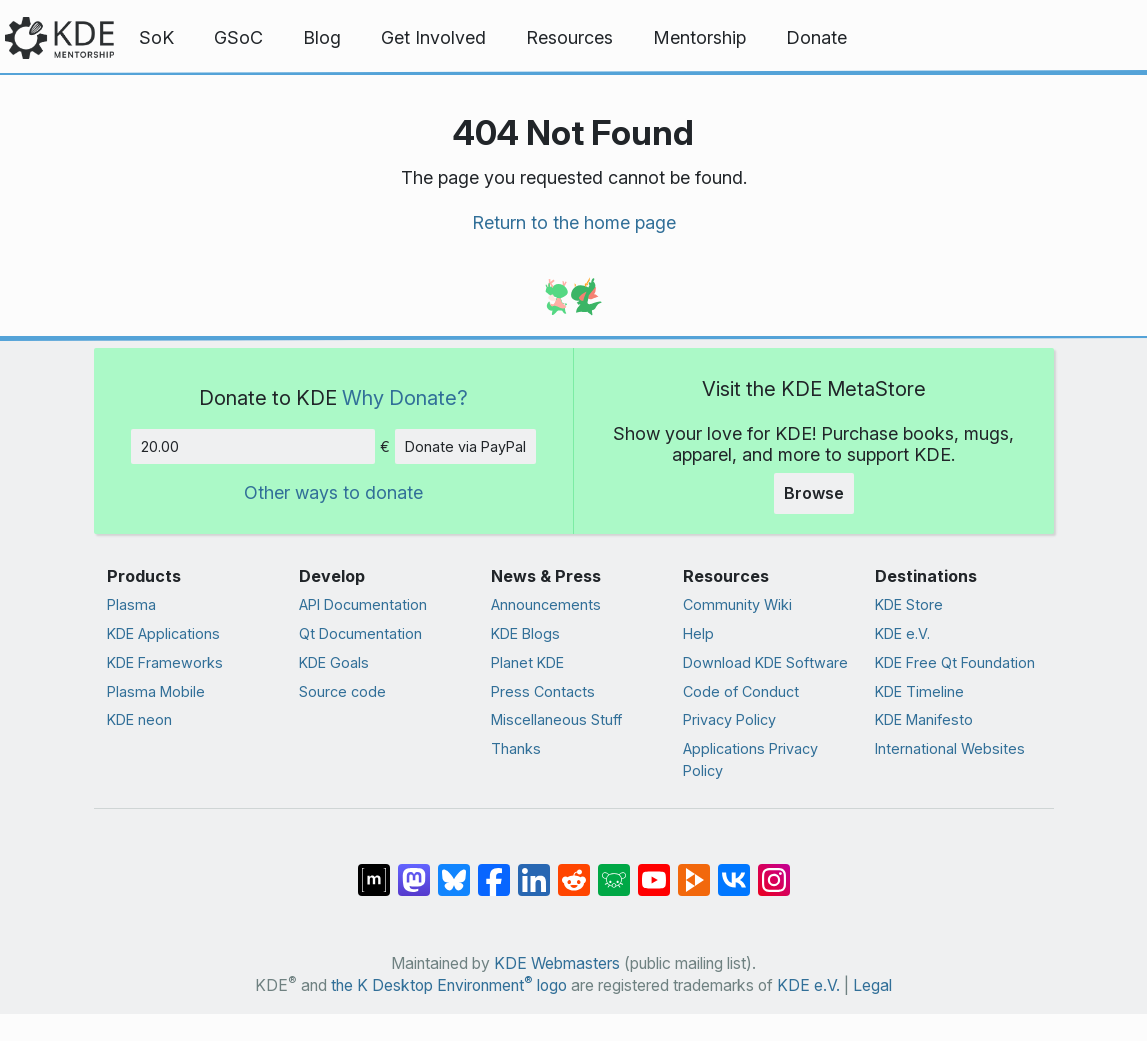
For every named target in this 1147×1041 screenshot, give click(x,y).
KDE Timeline (919, 691)
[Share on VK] (734, 870)
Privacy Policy (729, 719)
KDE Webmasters (557, 963)
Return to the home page (574, 222)
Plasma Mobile (156, 691)
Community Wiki (737, 604)
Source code (342, 691)
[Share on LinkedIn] (534, 870)
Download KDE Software (765, 662)
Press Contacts (543, 691)
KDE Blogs (525, 633)
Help (698, 633)
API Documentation (363, 604)
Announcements (546, 604)
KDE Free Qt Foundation (955, 662)
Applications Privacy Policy (750, 759)
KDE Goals (334, 662)
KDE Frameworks (165, 662)
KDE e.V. (902, 633)
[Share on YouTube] (654, 870)
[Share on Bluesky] (454, 870)
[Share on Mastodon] (414, 870)
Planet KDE (527, 662)
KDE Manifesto (924, 719)
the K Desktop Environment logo (449, 985)
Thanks (516, 748)
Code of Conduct (741, 691)
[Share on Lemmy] (614, 870)
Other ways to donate (333, 492)
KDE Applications (163, 633)
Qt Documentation (360, 633)
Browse (814, 493)
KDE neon (139, 719)
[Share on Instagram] (774, 870)
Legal (872, 985)
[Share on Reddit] (574, 870)
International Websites (950, 748)
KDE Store (909, 604)
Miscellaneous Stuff (556, 719)
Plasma (131, 604)
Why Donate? (405, 397)
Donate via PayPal (465, 446)
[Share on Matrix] (374, 870)
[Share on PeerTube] (694, 870)
